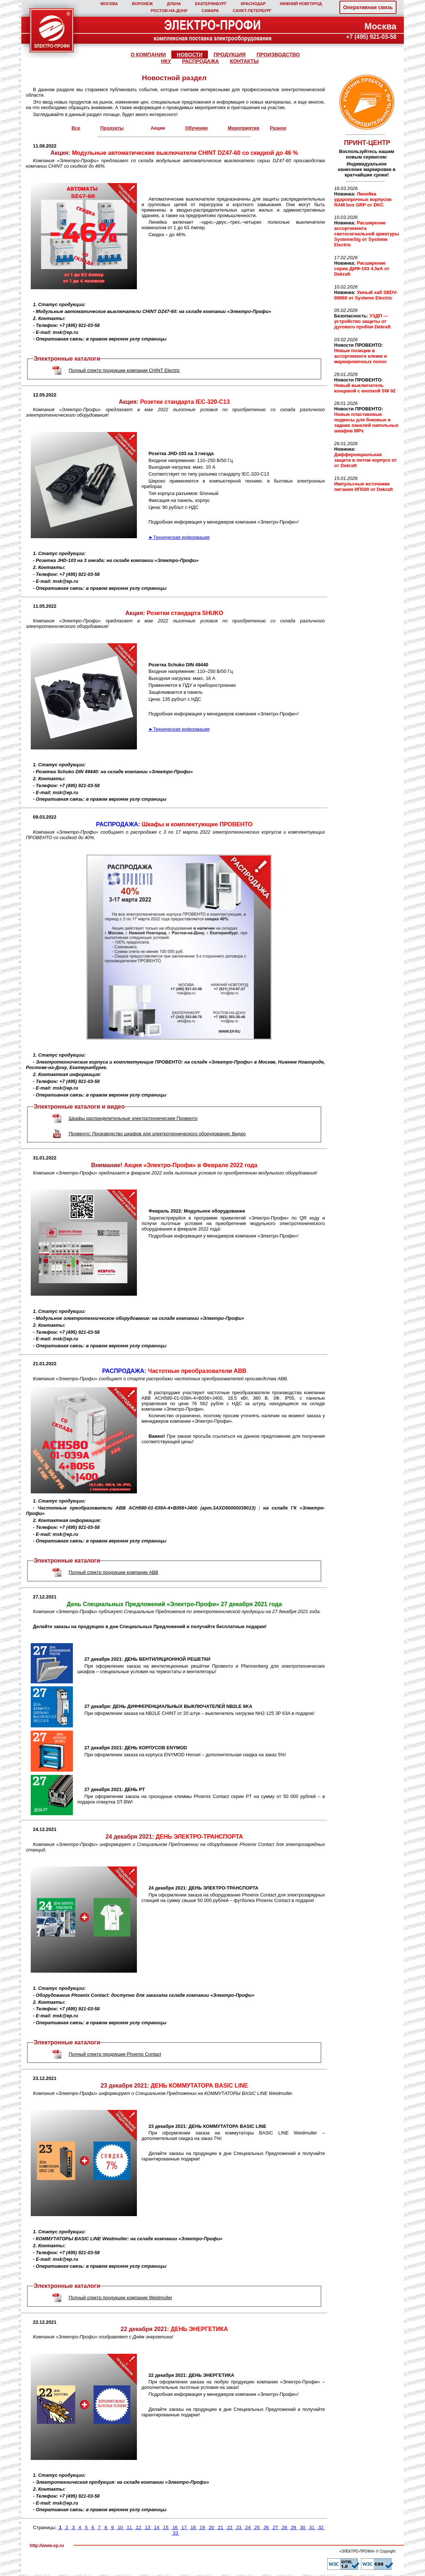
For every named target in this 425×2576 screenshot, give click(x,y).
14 (156, 2527)
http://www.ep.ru (47, 2545)
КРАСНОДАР (253, 3)
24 (248, 2527)
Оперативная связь (368, 7)
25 (257, 2527)
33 (175, 2533)
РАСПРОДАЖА (200, 61)
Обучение (196, 128)
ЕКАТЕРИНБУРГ (211, 3)
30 (302, 2527)
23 (239, 2527)
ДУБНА (174, 3)
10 (120, 2527)
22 (230, 2527)
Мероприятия (243, 128)
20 (211, 2527)
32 (321, 2527)
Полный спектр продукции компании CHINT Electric (124, 370)
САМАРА (210, 10)
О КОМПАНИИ (148, 54)
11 (129, 2527)
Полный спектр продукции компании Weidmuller (120, 2297)
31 (312, 2527)
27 (275, 2527)
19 (202, 2527)
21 (220, 2527)
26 (266, 2527)
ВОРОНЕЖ (142, 3)
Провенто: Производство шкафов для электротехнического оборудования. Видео (157, 1133)
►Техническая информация (179, 537)
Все (76, 128)
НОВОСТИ (189, 54)
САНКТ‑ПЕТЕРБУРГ (252, 10)
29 (293, 2527)
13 (147, 2527)
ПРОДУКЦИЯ (229, 54)
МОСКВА (109, 3)
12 (138, 2527)
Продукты (112, 128)
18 (193, 2527)
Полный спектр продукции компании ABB (113, 1572)
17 (184, 2527)
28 (284, 2527)
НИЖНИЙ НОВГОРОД (301, 3)
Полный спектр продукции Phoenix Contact (114, 2054)
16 (175, 2527)
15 (165, 2527)
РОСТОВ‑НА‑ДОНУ (169, 10)
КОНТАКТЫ (244, 61)
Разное (278, 128)
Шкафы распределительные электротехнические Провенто (132, 1118)
